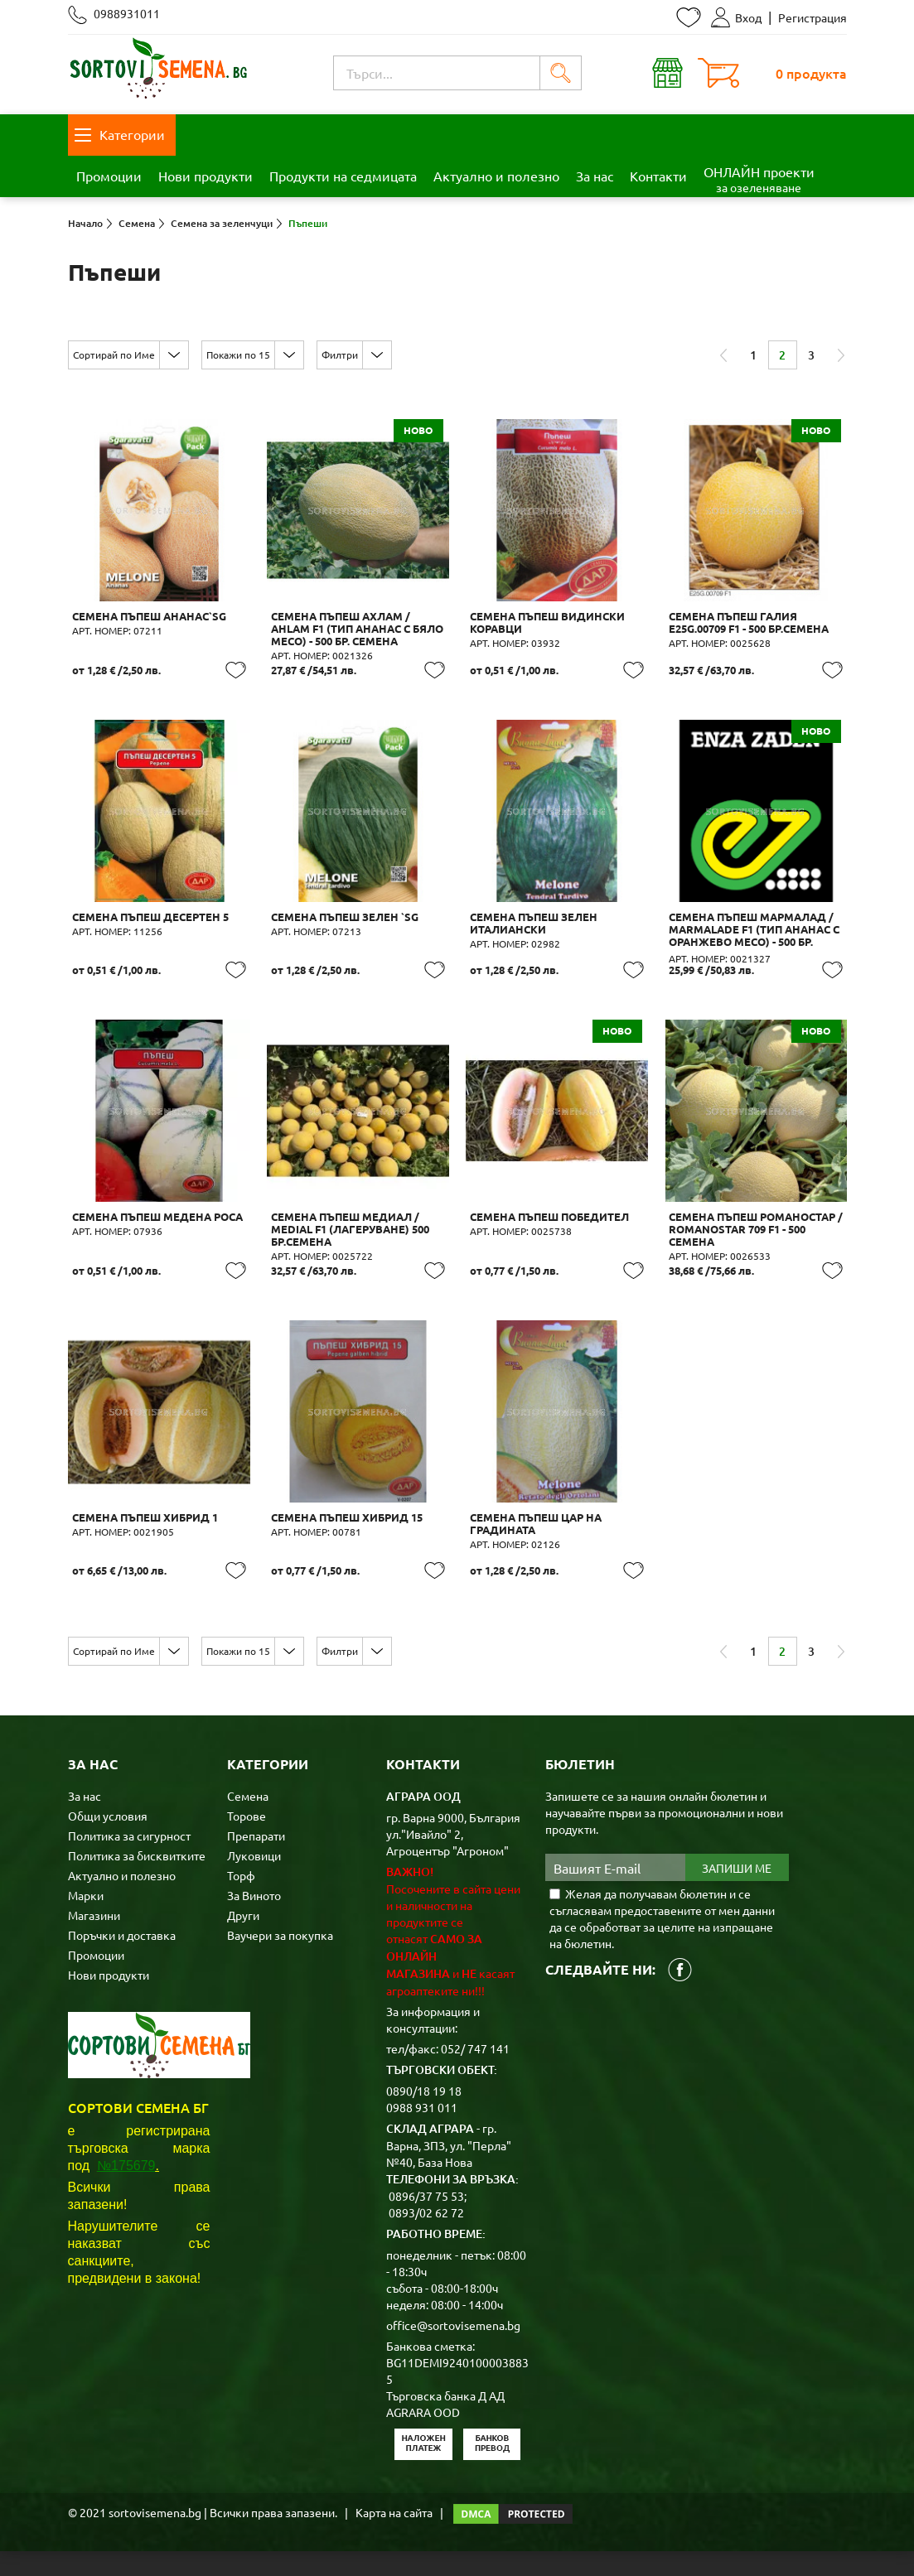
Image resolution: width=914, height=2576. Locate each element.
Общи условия (107, 1840)
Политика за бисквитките (137, 1880)
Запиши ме (736, 1892)
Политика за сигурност (129, 1860)
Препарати (256, 1860)
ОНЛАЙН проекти (759, 179)
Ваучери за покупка (280, 1959)
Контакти (658, 175)
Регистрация (812, 17)
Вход (736, 17)
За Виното (254, 1920)
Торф (241, 1900)
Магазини (94, 1939)
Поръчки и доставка (122, 1959)
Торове (246, 1840)
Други (243, 1939)
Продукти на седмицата (343, 175)
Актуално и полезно (496, 175)
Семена (247, 1820)
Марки (86, 1920)
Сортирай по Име (114, 354)
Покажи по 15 (238, 354)
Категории (120, 134)
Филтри (340, 354)
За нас (594, 175)
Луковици (254, 1880)
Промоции (109, 175)
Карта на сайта (394, 2537)
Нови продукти (205, 175)
